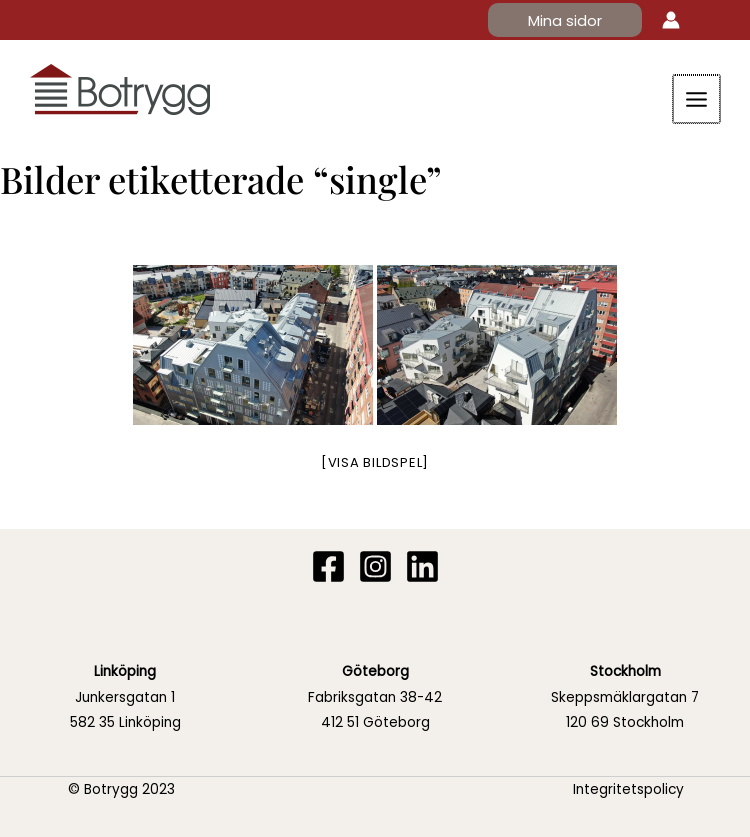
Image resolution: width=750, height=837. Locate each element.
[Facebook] (328, 567)
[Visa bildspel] (375, 462)
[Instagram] (375, 567)
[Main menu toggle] (698, 99)
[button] (565, 20)
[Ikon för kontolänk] (671, 20)
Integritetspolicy (628, 789)
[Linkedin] (422, 567)
